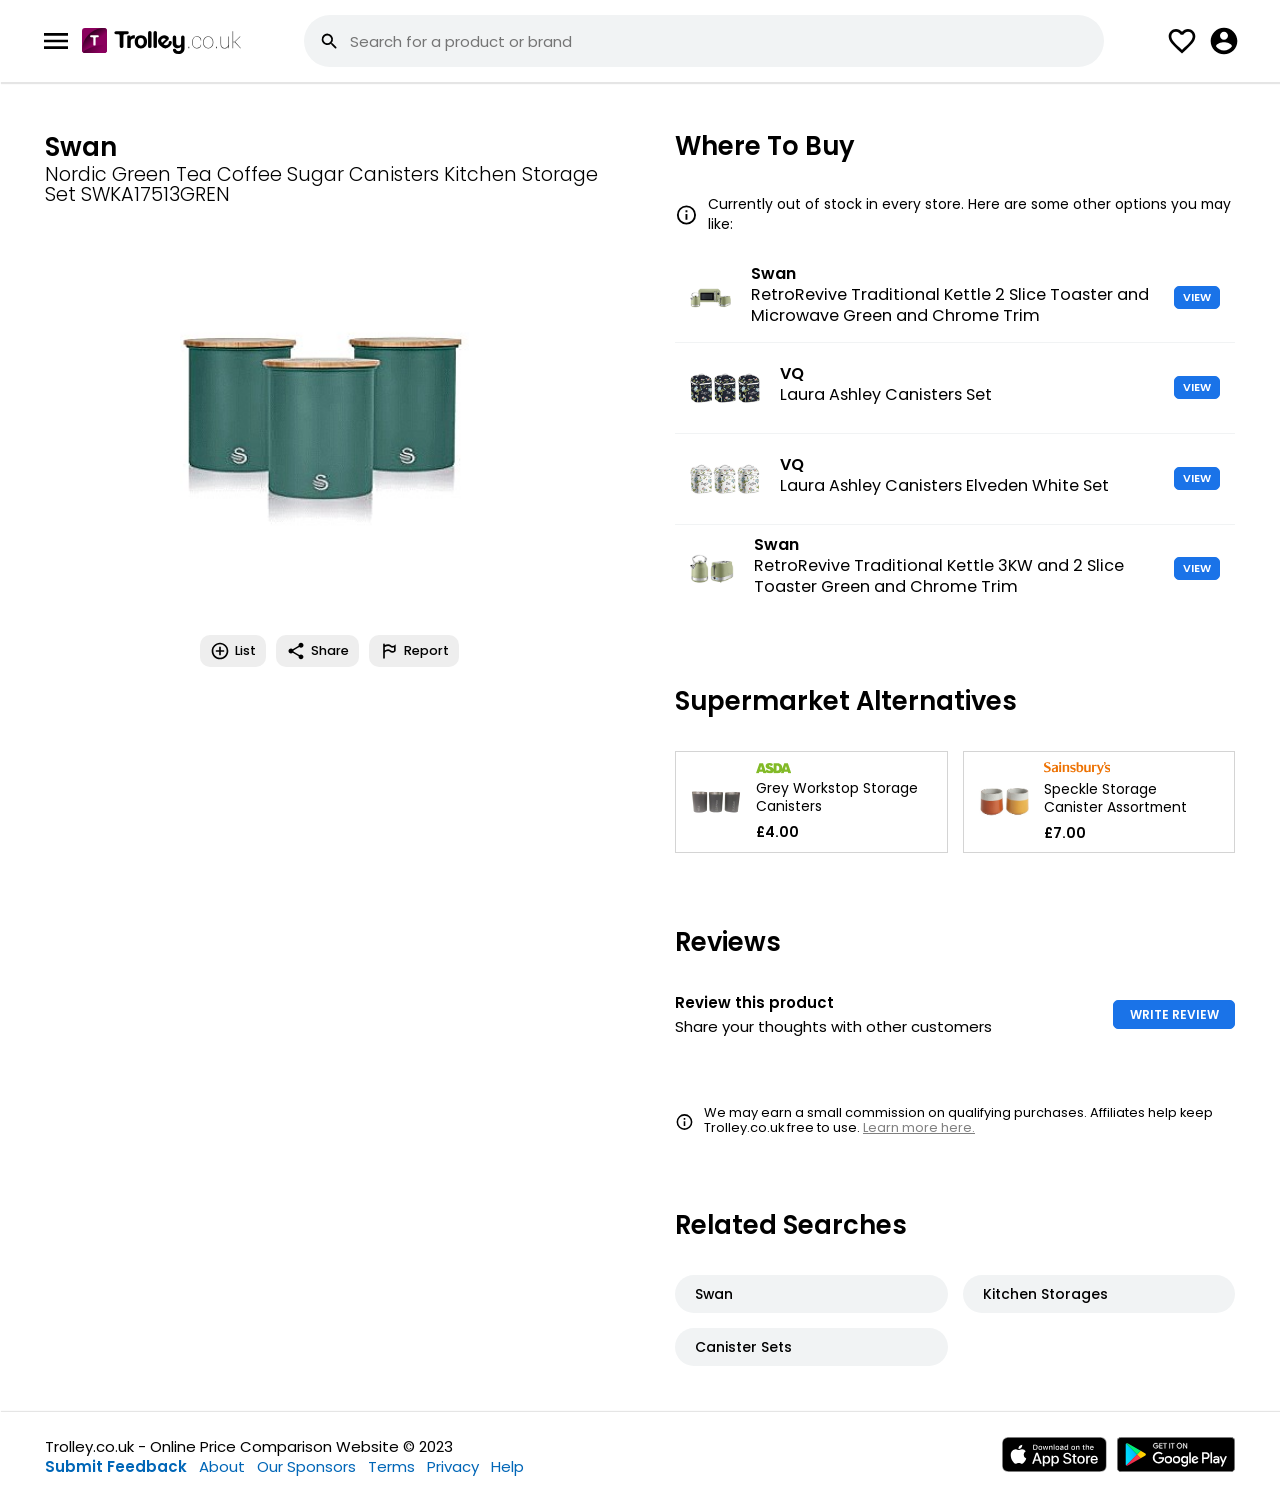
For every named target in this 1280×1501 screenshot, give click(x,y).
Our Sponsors (306, 1466)
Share (317, 651)
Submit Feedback (116, 1466)
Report (414, 651)
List (233, 651)
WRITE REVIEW (1174, 1014)
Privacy (453, 1466)
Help (507, 1466)
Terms (391, 1466)
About (222, 1466)
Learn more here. (919, 1127)
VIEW (1197, 297)
